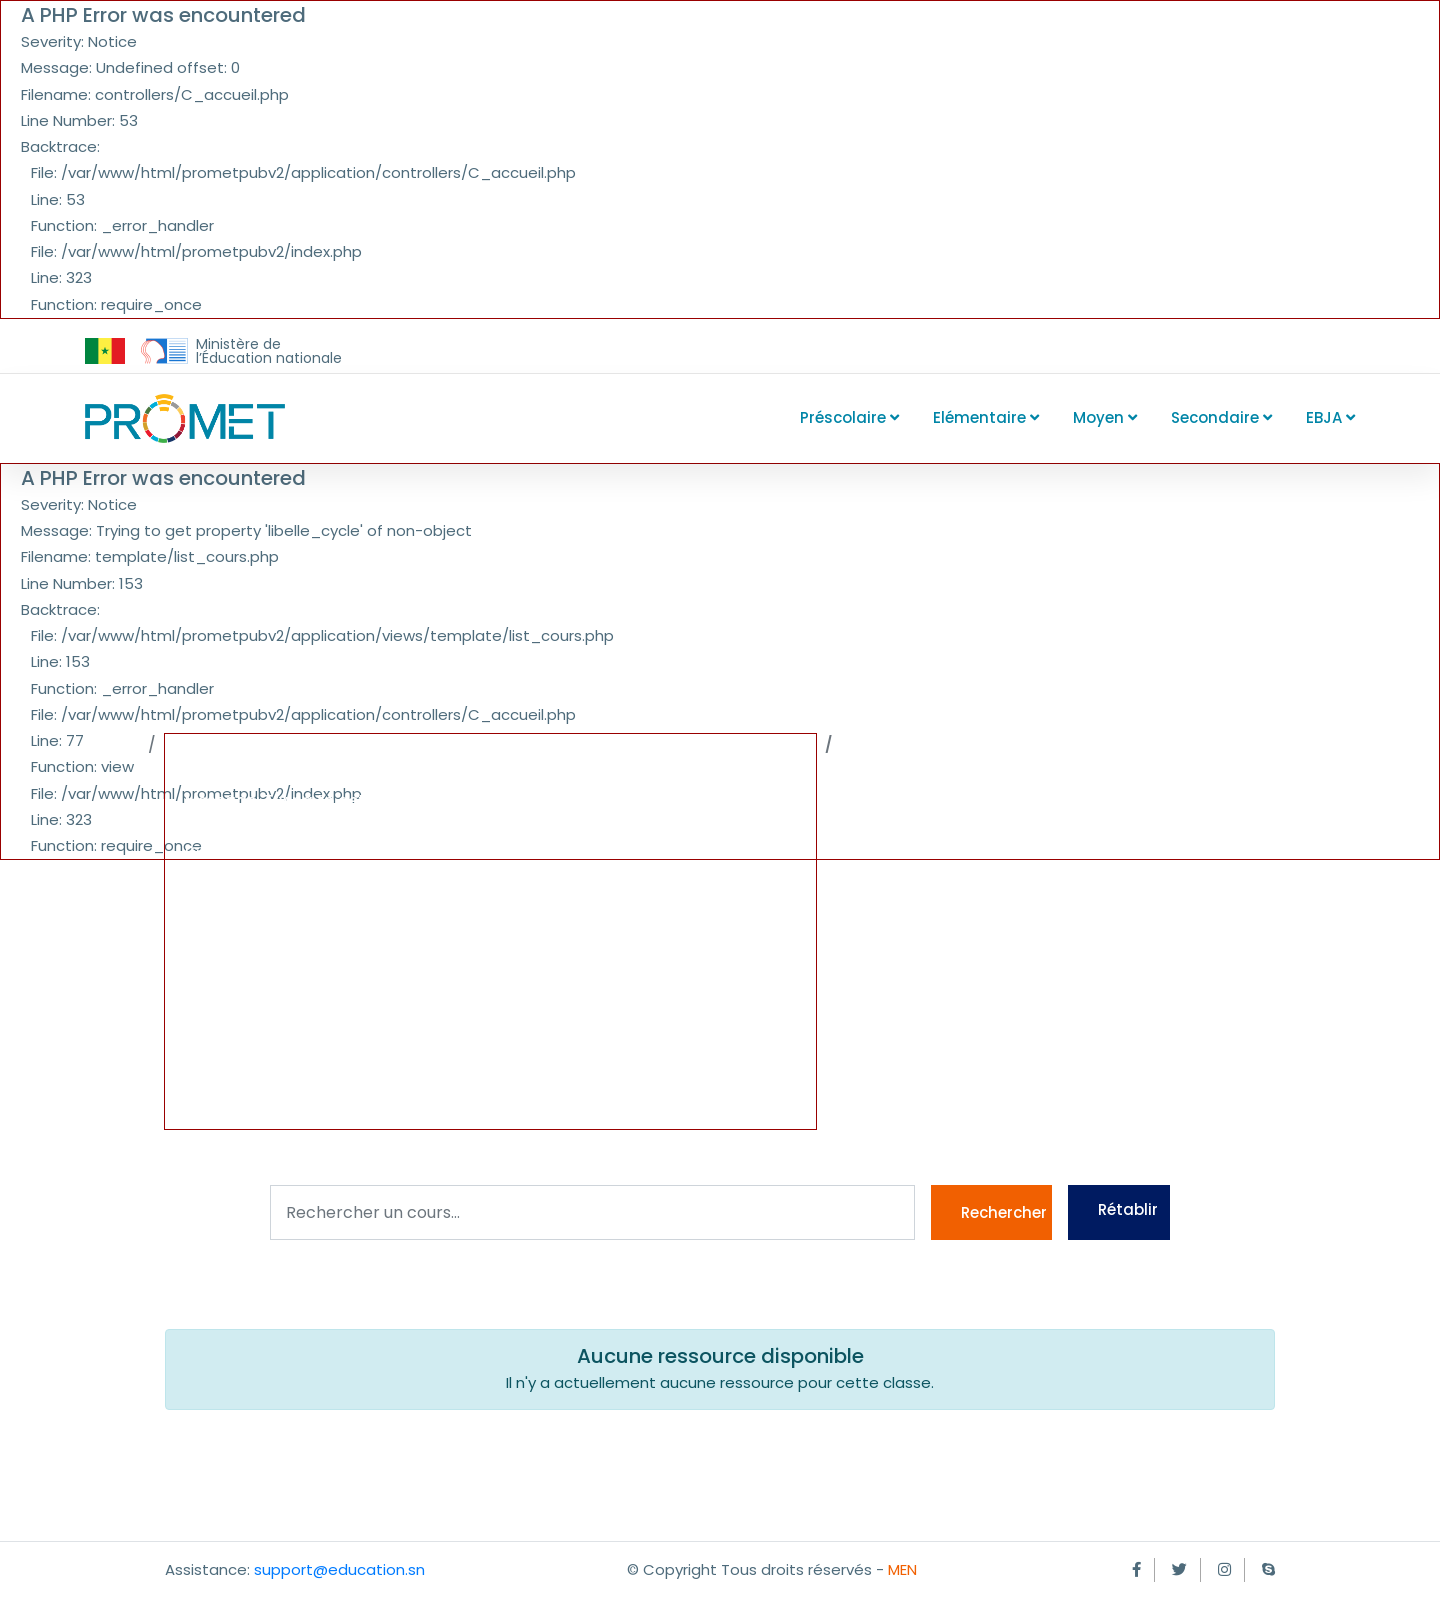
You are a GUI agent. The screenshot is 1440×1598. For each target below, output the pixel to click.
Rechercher (1004, 1212)
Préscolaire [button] (849, 417)
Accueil (112, 744)
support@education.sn (339, 1569)
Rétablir (1128, 1209)
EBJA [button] (1330, 417)
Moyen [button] (1105, 417)
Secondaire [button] (1221, 417)
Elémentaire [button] (986, 417)
